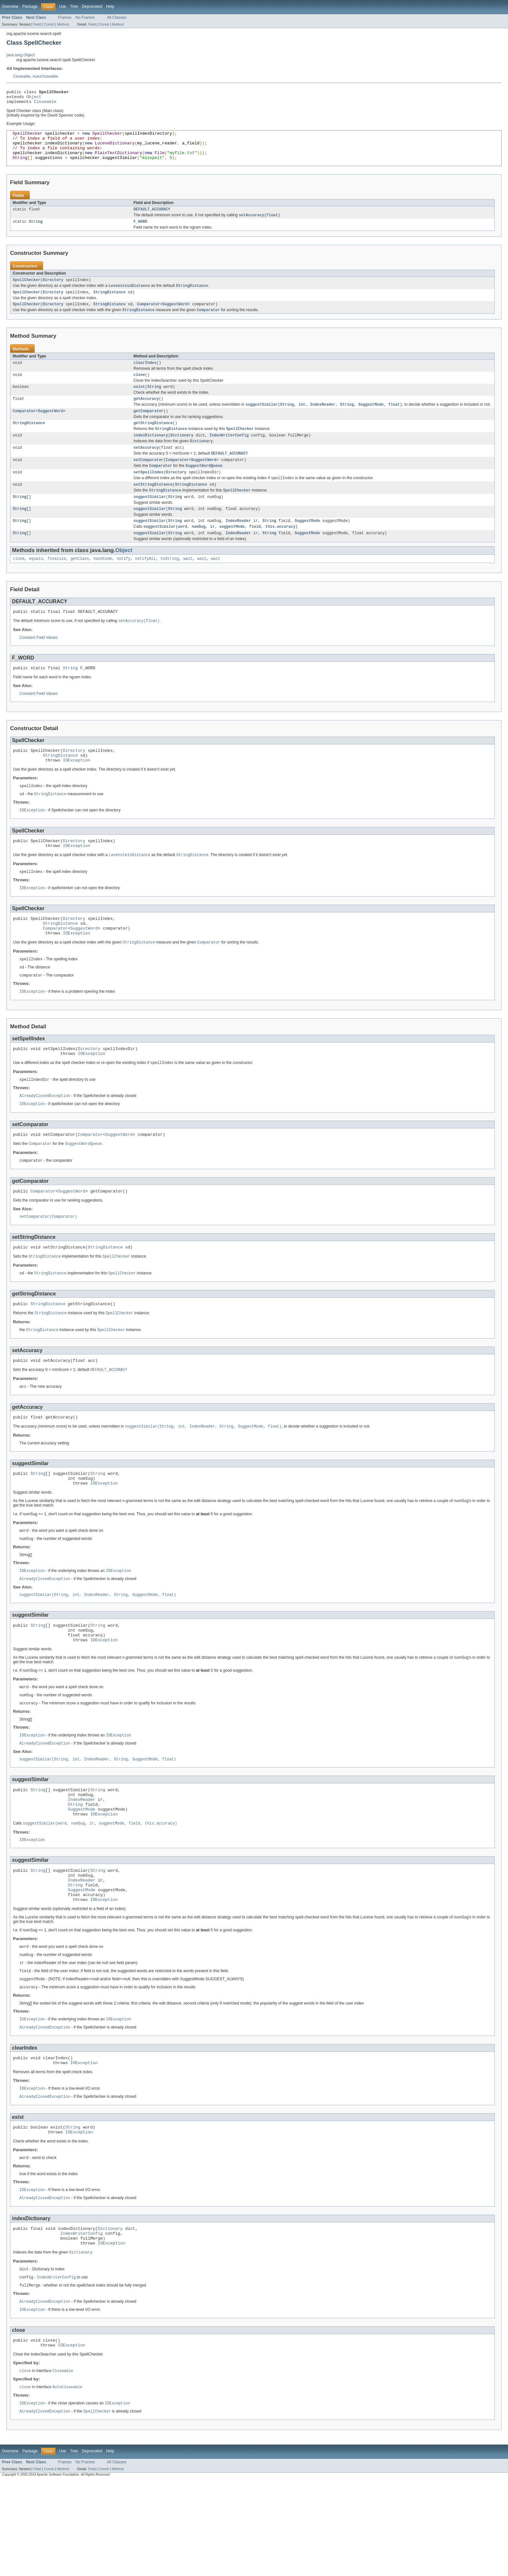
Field (37, 24)
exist (139, 402)
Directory (52, 291)
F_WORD (140, 232)
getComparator (148, 428)
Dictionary (181, 454)
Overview (10, 6)
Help (110, 6)
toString (169, 585)
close (139, 389)
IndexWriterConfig (229, 454)
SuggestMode (307, 545)
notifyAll (145, 585)
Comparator (148, 317)
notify (124, 585)
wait (187, 585)
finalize (57, 585)
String (36, 232)
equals (36, 585)
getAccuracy (146, 415)
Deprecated (92, 6)
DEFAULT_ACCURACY (151, 219)
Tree (74, 6)
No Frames (85, 17)
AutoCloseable (45, 76)
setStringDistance (153, 507)
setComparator (148, 480)
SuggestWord (175, 317)
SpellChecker (26, 291)
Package (30, 6)
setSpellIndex (148, 494)
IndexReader (238, 545)
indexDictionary (150, 454)
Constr (49, 24)
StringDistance (109, 305)
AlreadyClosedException (44, 1140)
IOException (76, 792)
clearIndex (144, 377)
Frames (64, 17)
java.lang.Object (20, 55)
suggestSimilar (149, 520)
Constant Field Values (38, 665)
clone (19, 585)
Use (62, 6)
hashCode (103, 585)
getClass (80, 585)
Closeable (21, 76)
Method (63, 24)
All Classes (116, 17)
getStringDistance (153, 441)
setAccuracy (146, 467)
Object (34, 98)
